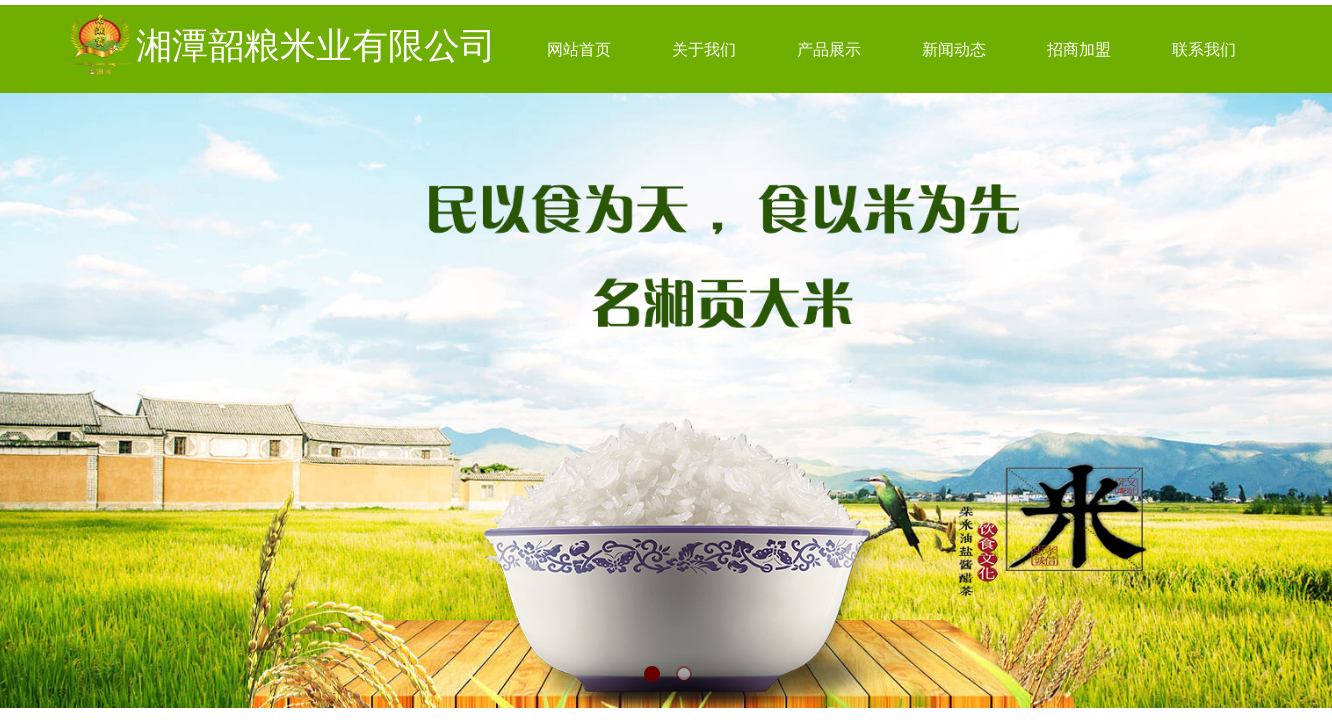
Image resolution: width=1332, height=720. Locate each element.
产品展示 (829, 49)
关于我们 (704, 49)
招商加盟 (1079, 49)
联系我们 (1204, 49)
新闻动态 (954, 49)
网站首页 (579, 49)
